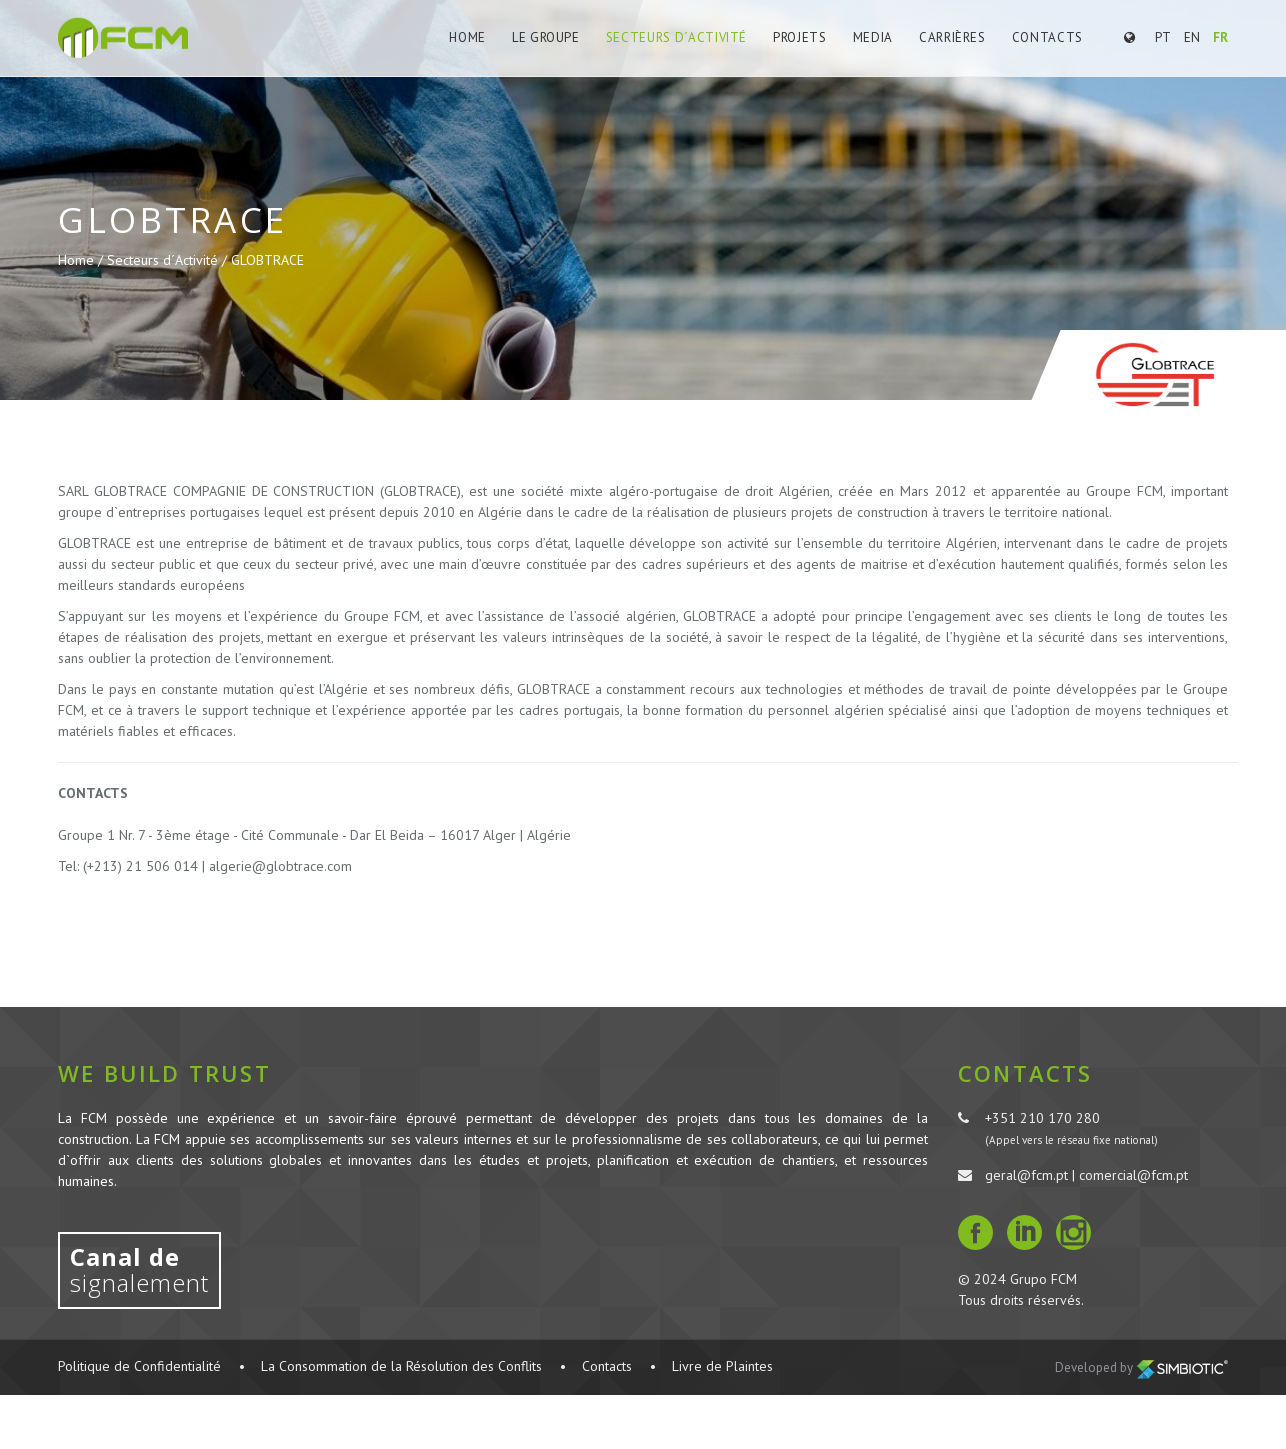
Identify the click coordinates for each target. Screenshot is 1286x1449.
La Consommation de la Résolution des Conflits (401, 1366)
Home (467, 37)
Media (873, 37)
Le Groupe (546, 37)
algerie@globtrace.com (280, 866)
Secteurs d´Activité (676, 37)
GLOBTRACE (267, 260)
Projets (800, 37)
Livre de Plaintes (722, 1366)
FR (1220, 37)
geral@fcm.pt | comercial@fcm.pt (1086, 1175)
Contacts (1047, 37)
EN (1192, 37)
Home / (82, 260)
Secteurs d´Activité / (169, 260)
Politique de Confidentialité (139, 1366)
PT (1163, 37)
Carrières (952, 37)
